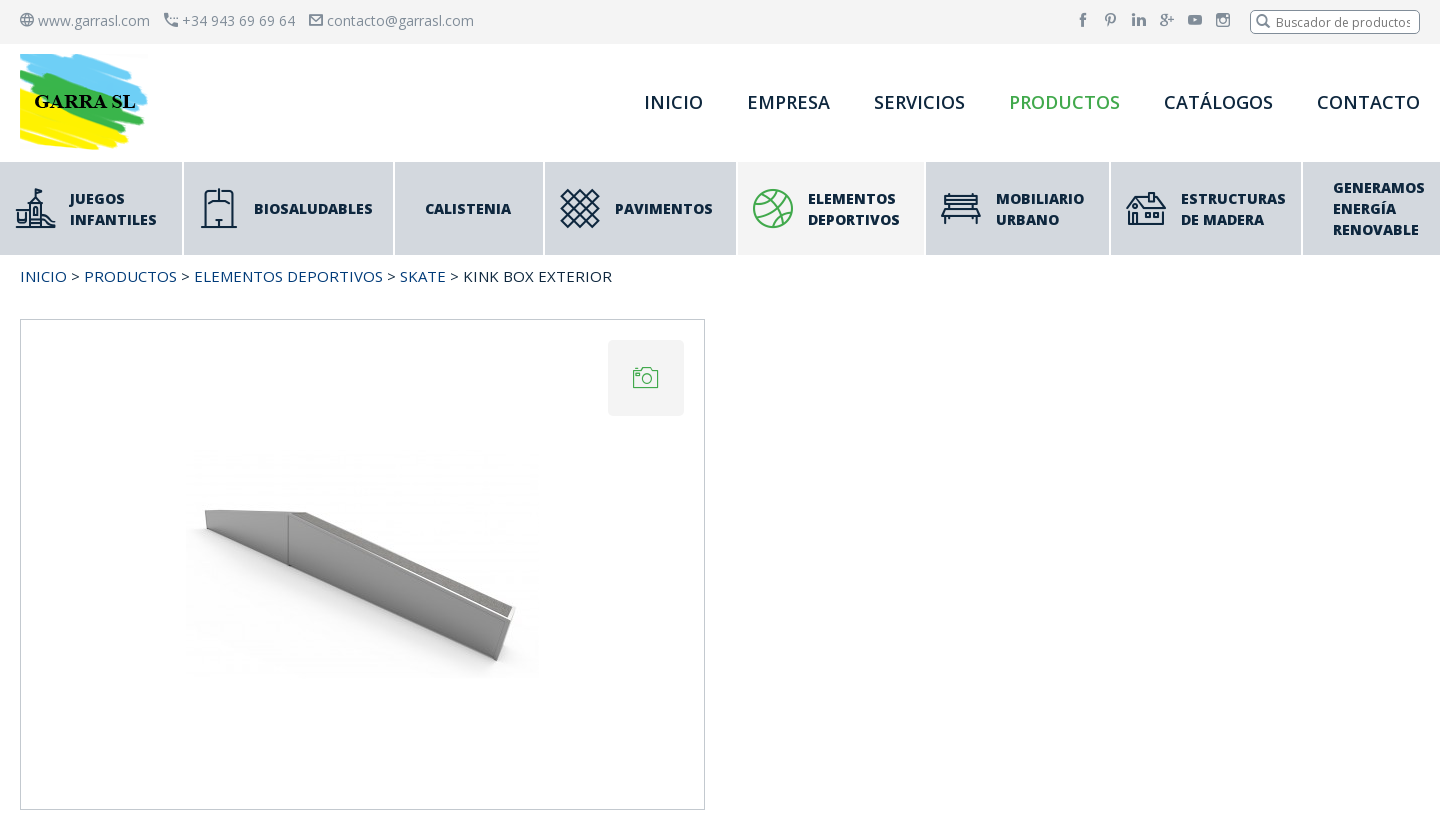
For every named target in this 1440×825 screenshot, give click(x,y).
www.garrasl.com (85, 20)
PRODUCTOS (1064, 102)
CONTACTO (1368, 102)
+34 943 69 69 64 (229, 20)
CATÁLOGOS (1218, 102)
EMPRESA (788, 102)
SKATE (423, 276)
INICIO (673, 102)
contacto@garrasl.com (391, 20)
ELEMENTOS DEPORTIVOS (288, 276)
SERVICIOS (919, 102)
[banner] (88, 101)
